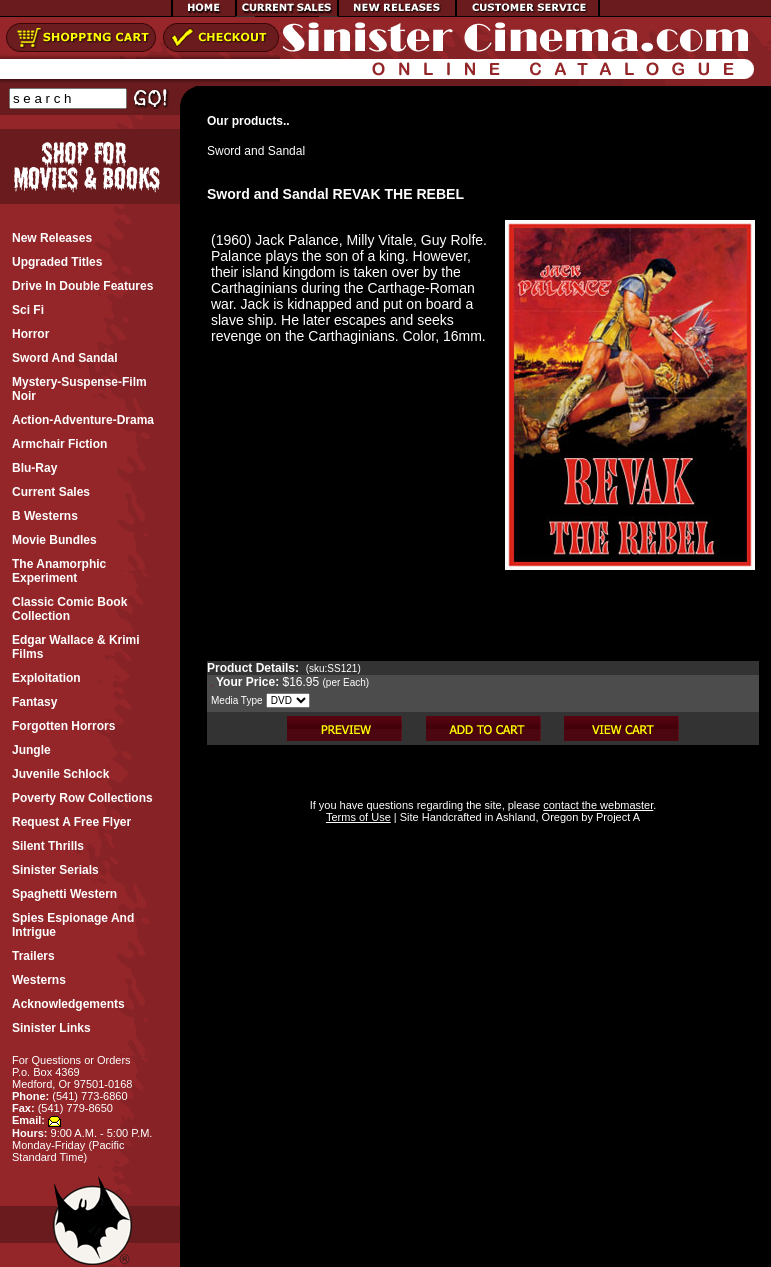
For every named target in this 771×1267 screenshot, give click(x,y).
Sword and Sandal (256, 151)
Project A (616, 817)
